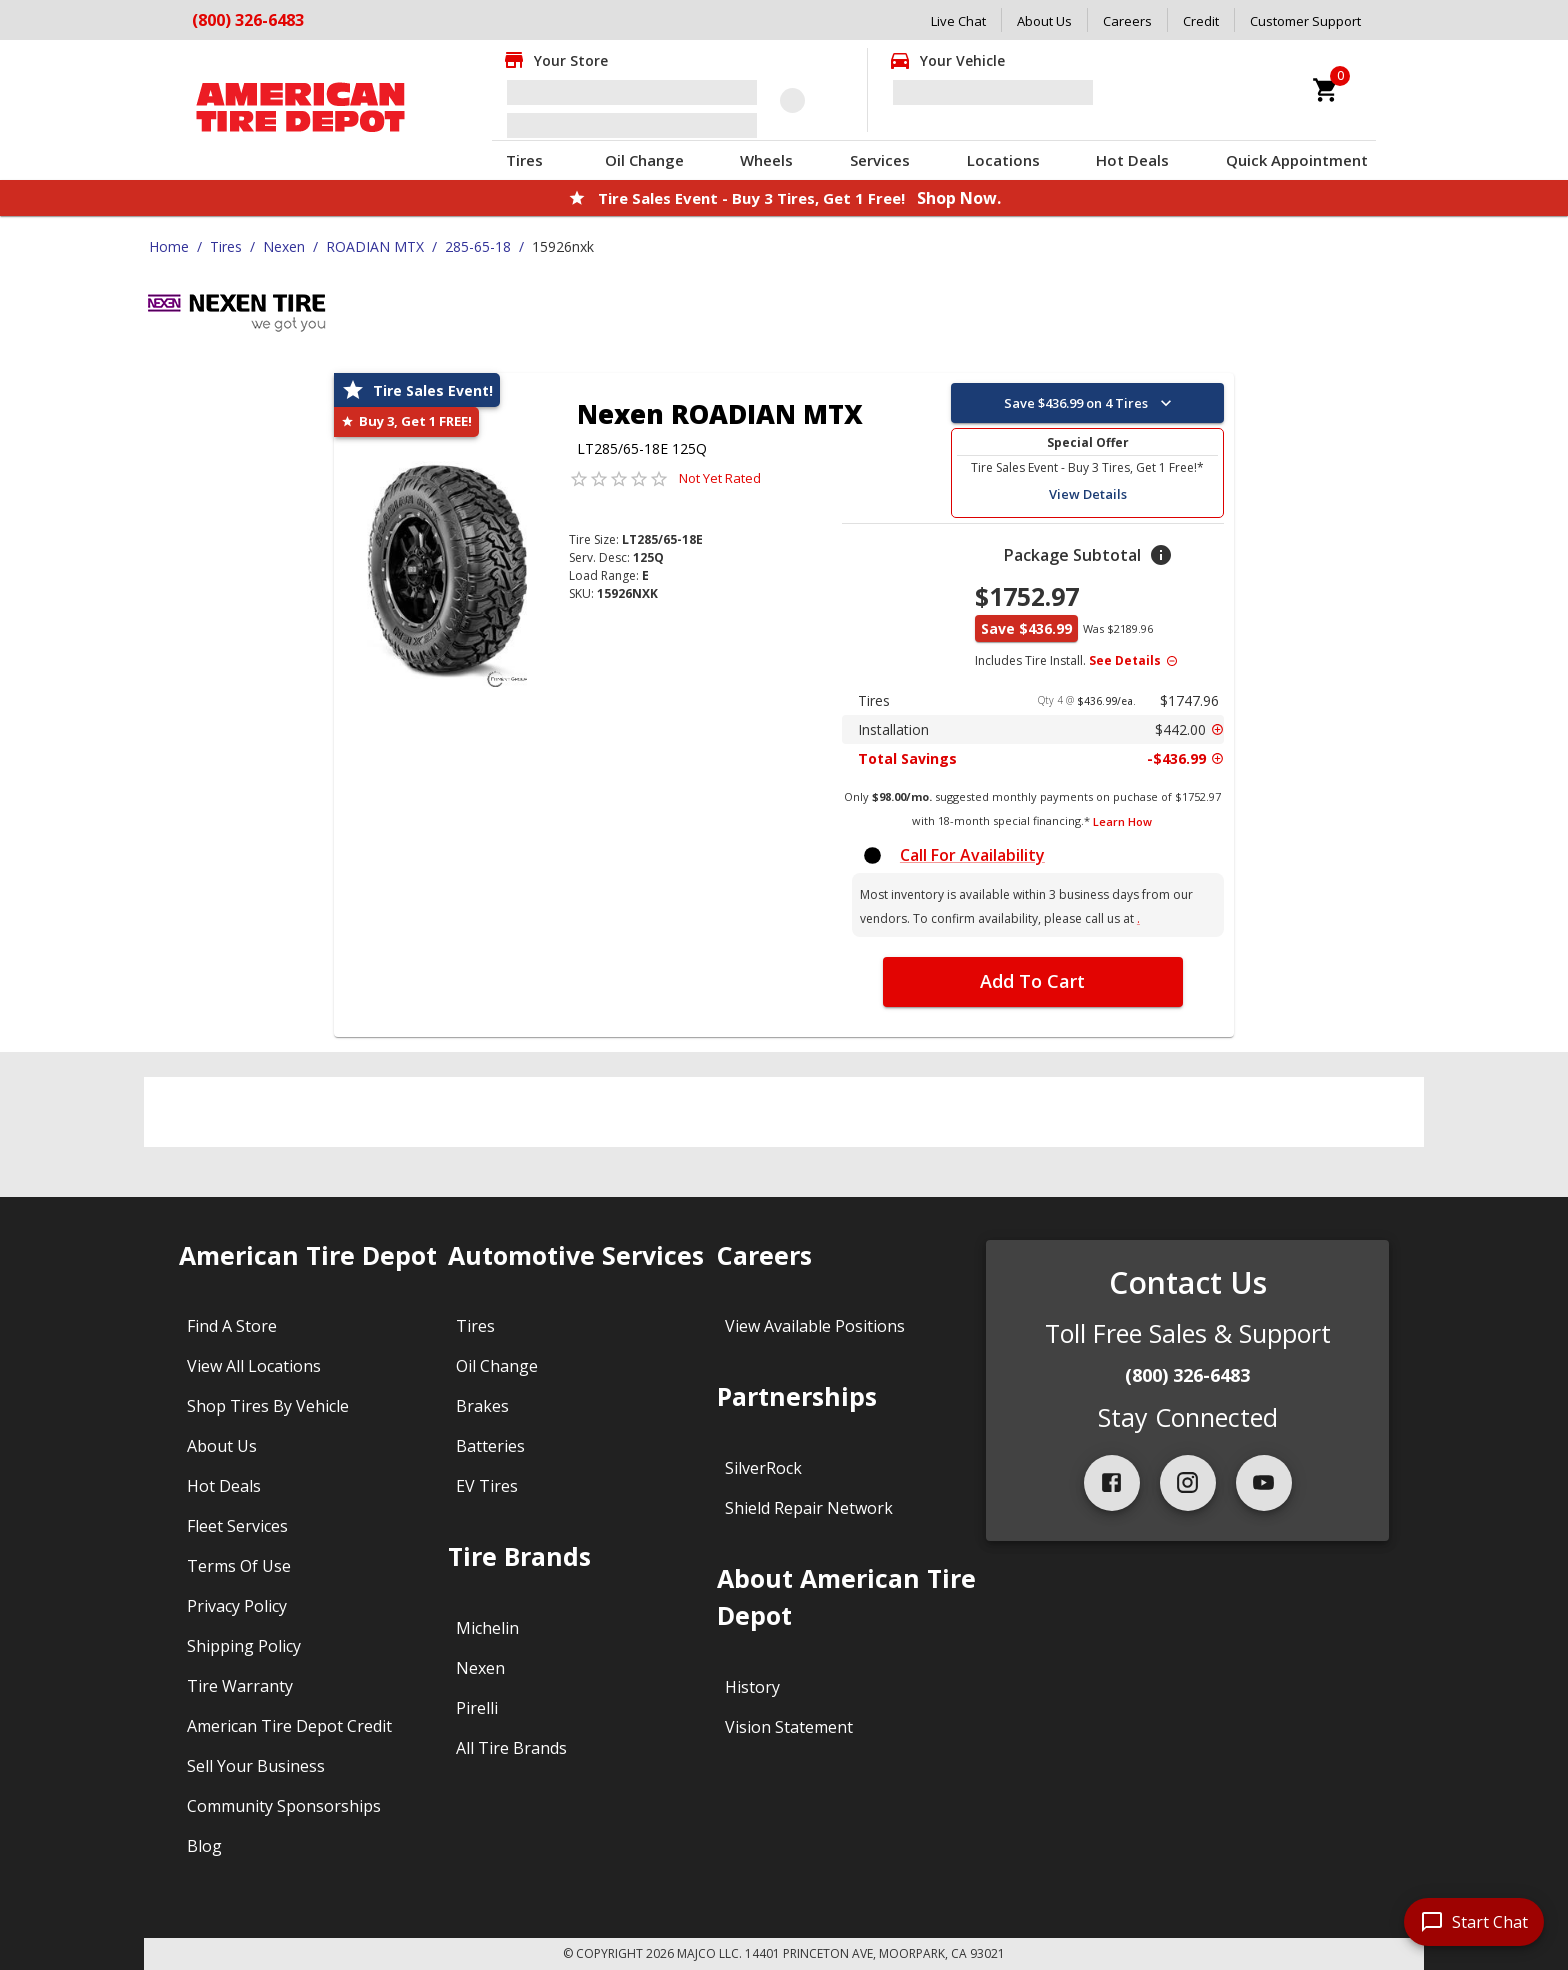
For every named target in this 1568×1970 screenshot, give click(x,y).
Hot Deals (1132, 160)
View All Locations (254, 1366)
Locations (1003, 160)
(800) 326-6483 (1187, 1375)
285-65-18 (478, 246)
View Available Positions (815, 1326)
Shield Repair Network (809, 1508)
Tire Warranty (240, 1686)
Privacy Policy (237, 1606)
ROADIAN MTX (375, 246)
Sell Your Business (256, 1766)
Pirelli (477, 1708)
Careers (1127, 21)
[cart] (1326, 90)
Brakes (482, 1406)
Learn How (1122, 821)
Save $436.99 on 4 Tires (1090, 403)
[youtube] (1264, 1483)
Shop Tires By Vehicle (268, 1406)
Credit (1201, 21)
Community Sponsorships (284, 1806)
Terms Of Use (239, 1566)
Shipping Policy (244, 1646)
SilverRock (763, 1468)
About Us (1044, 21)
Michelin (487, 1628)
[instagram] (1188, 1483)
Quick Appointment (1297, 160)
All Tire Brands (511, 1748)
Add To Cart (1032, 981)
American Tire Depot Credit (289, 1726)
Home (169, 246)
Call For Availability (972, 855)
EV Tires (487, 1486)
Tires (524, 160)
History (752, 1687)
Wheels (766, 160)
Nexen (284, 246)
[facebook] (1112, 1483)
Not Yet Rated (720, 478)
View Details (1088, 494)
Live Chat (958, 21)
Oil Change (644, 160)
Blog (204, 1846)
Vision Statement (789, 1727)
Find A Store (232, 1326)
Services (880, 160)
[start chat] (1474, 1922)
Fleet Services (237, 1526)
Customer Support (1305, 21)
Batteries (490, 1446)
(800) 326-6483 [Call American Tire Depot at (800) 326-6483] (248, 20)
